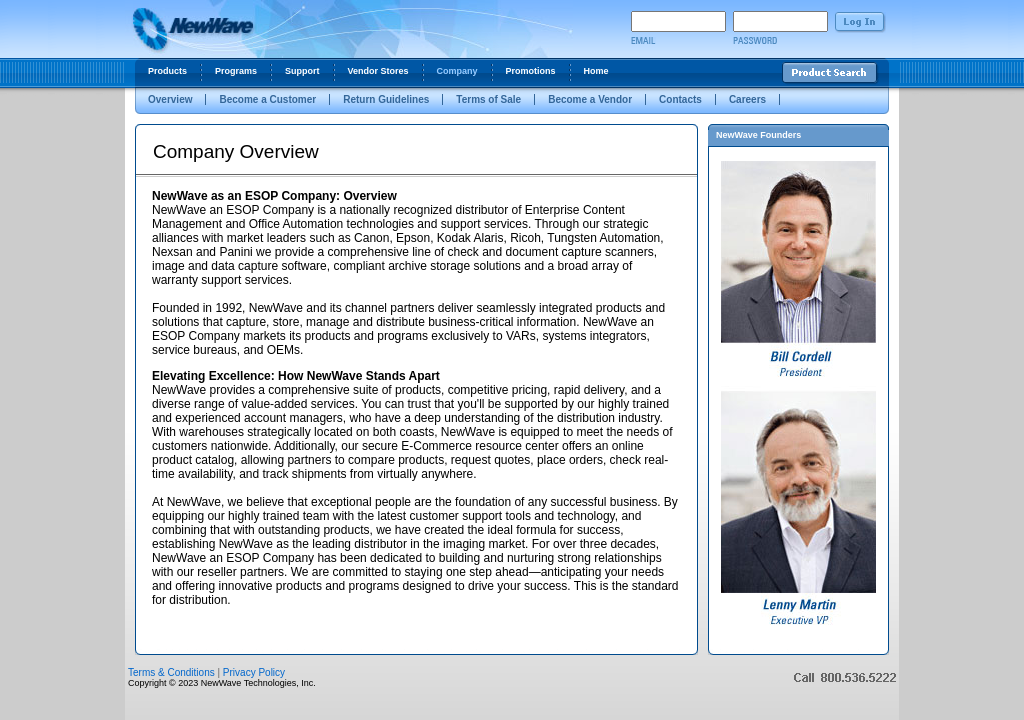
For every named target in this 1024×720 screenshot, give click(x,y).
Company (457, 71)
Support (302, 71)
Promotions (531, 71)
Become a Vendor (590, 99)
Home (596, 71)
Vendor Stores (378, 71)
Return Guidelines (386, 99)
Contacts (680, 99)
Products (167, 71)
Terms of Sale (488, 99)
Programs (236, 71)
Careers (747, 99)
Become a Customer (267, 99)
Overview (170, 99)
